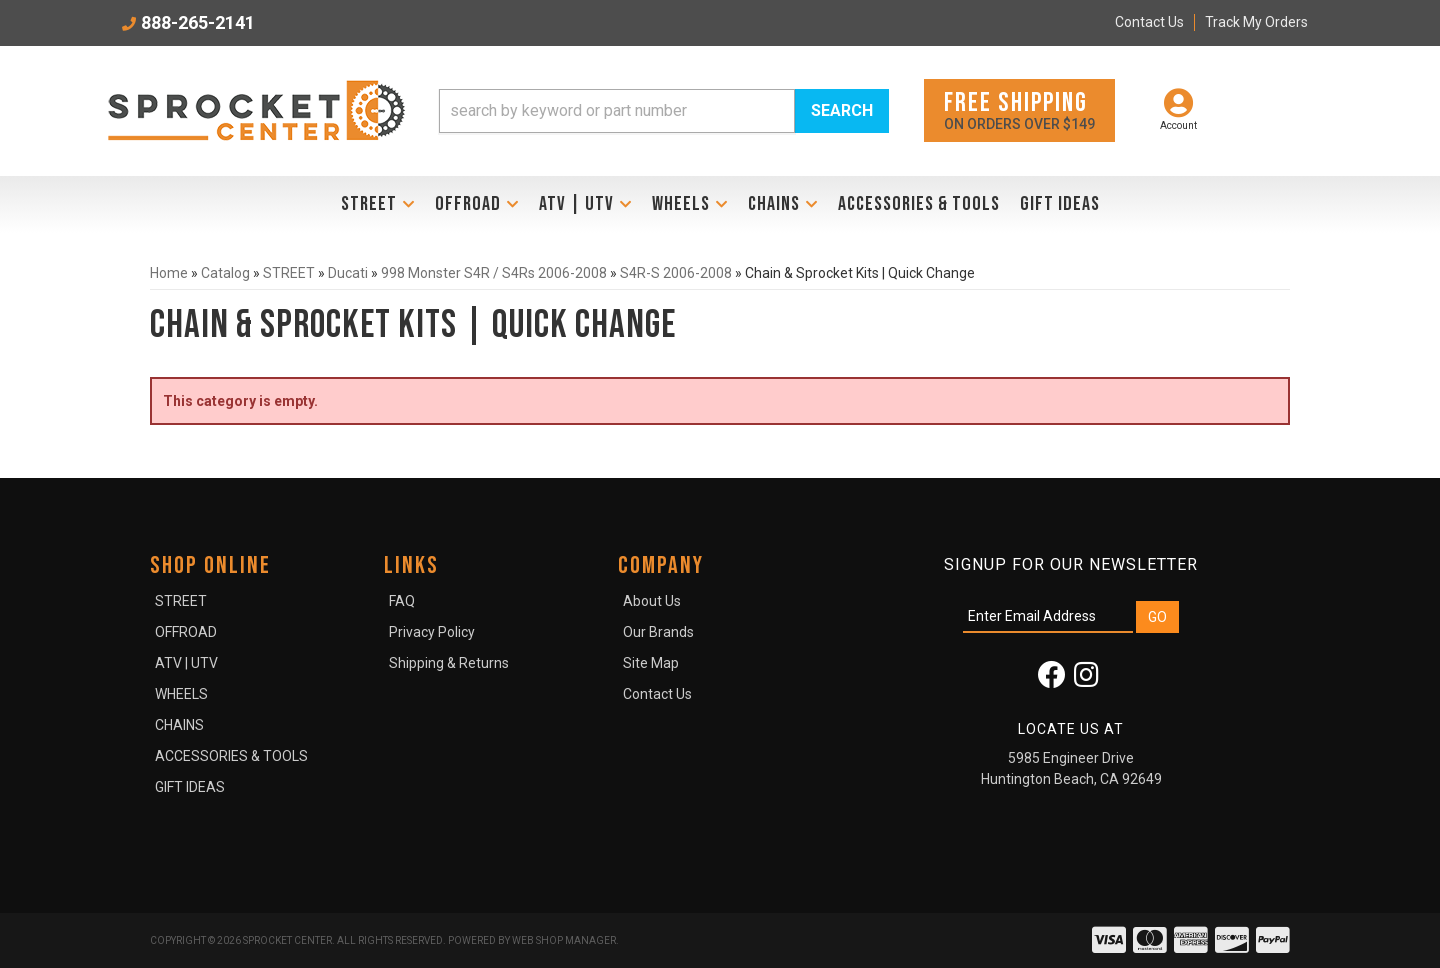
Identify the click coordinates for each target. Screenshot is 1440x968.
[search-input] (617, 111)
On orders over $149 (1019, 109)
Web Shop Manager (564, 940)
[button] (664, 111)
